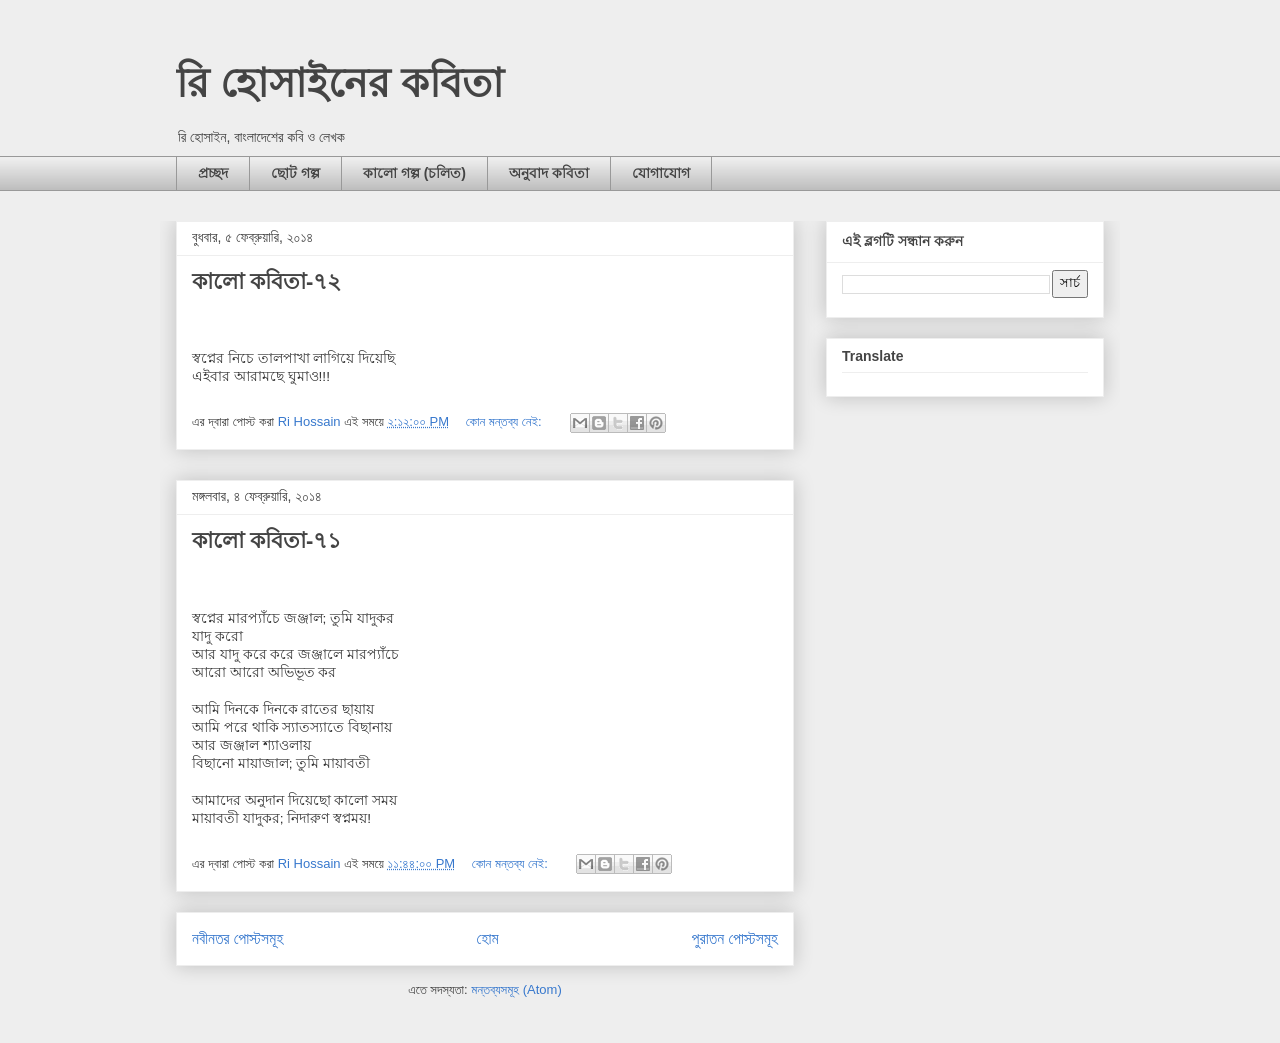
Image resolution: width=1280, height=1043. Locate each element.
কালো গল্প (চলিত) (414, 173)
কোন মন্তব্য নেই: (506, 421)
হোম (488, 938)
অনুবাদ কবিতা (549, 173)
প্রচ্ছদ (213, 173)
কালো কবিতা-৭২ (266, 281)
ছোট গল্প (295, 173)
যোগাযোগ (661, 173)
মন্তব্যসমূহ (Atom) (516, 989)
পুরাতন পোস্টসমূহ (735, 938)
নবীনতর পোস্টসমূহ (237, 938)
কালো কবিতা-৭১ (266, 540)
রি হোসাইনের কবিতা (340, 83)
